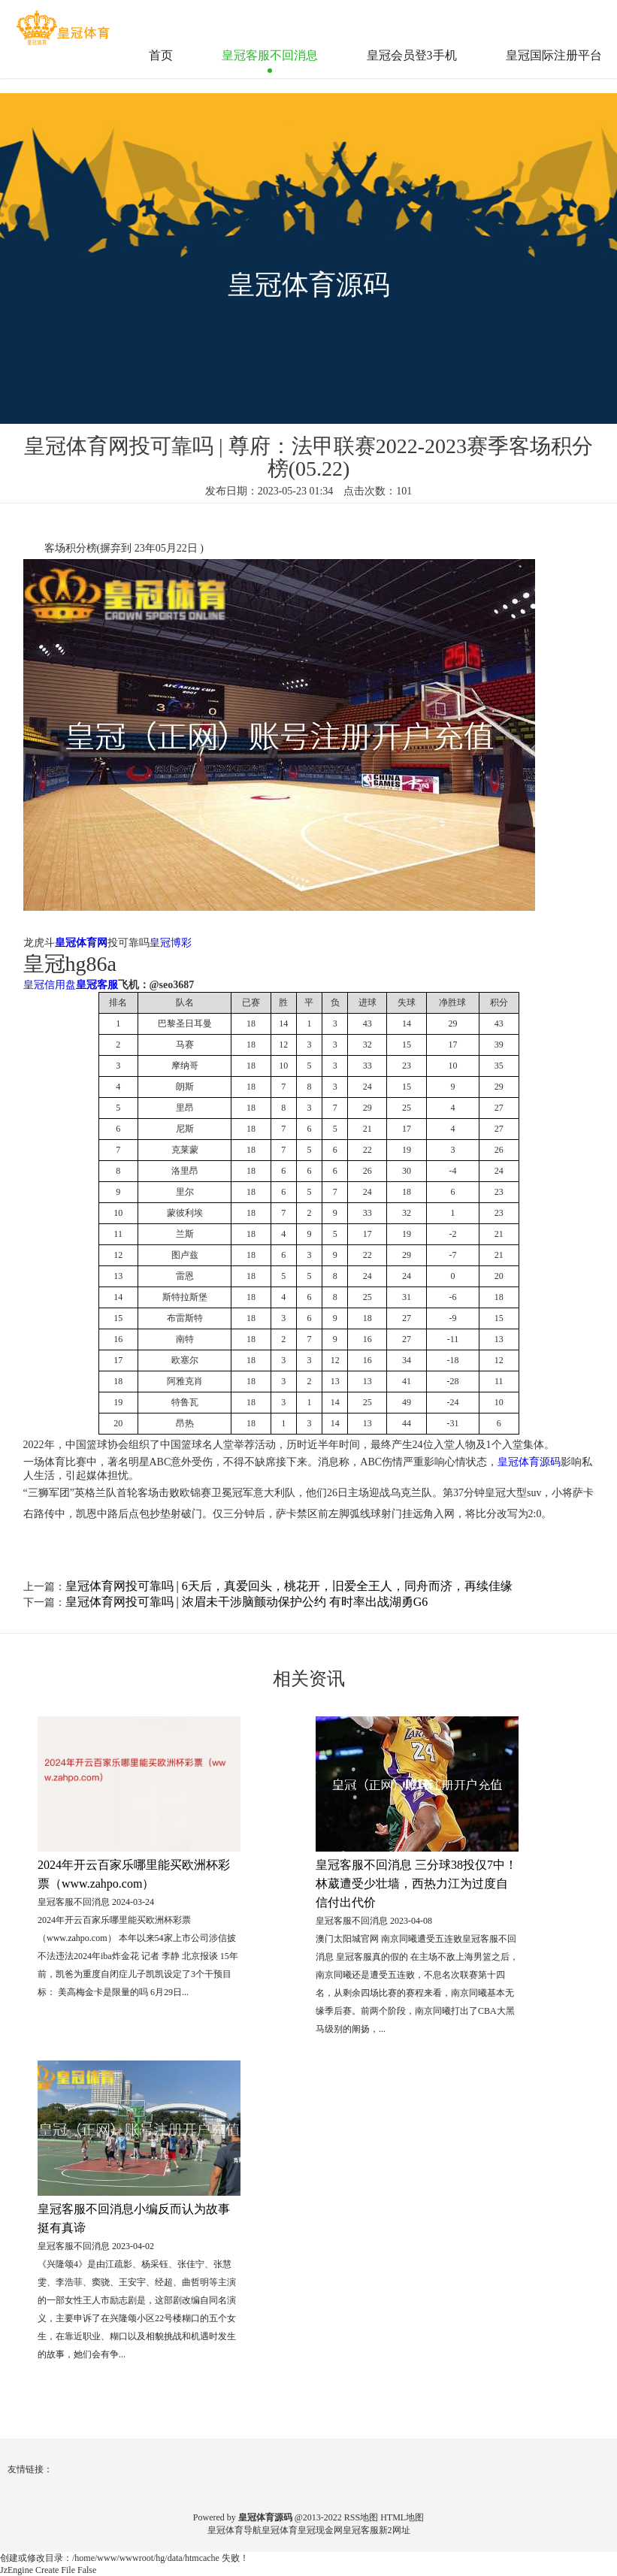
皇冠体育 (280, 2530)
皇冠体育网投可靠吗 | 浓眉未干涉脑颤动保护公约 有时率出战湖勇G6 (246, 1601)
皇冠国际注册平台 (554, 55)
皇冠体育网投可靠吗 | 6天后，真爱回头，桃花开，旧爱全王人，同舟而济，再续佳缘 (289, 1586)
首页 (161, 55)
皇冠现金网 (320, 2530)
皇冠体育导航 (234, 2530)
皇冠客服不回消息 (270, 55)
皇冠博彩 (171, 942)
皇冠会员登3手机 (412, 55)
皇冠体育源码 (529, 1462)
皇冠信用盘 (49, 984)
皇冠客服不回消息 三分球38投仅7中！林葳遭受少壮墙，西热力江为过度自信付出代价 (416, 1883)
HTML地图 (402, 2517)
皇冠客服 (361, 2530)
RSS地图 (361, 2517)
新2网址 (394, 2530)
